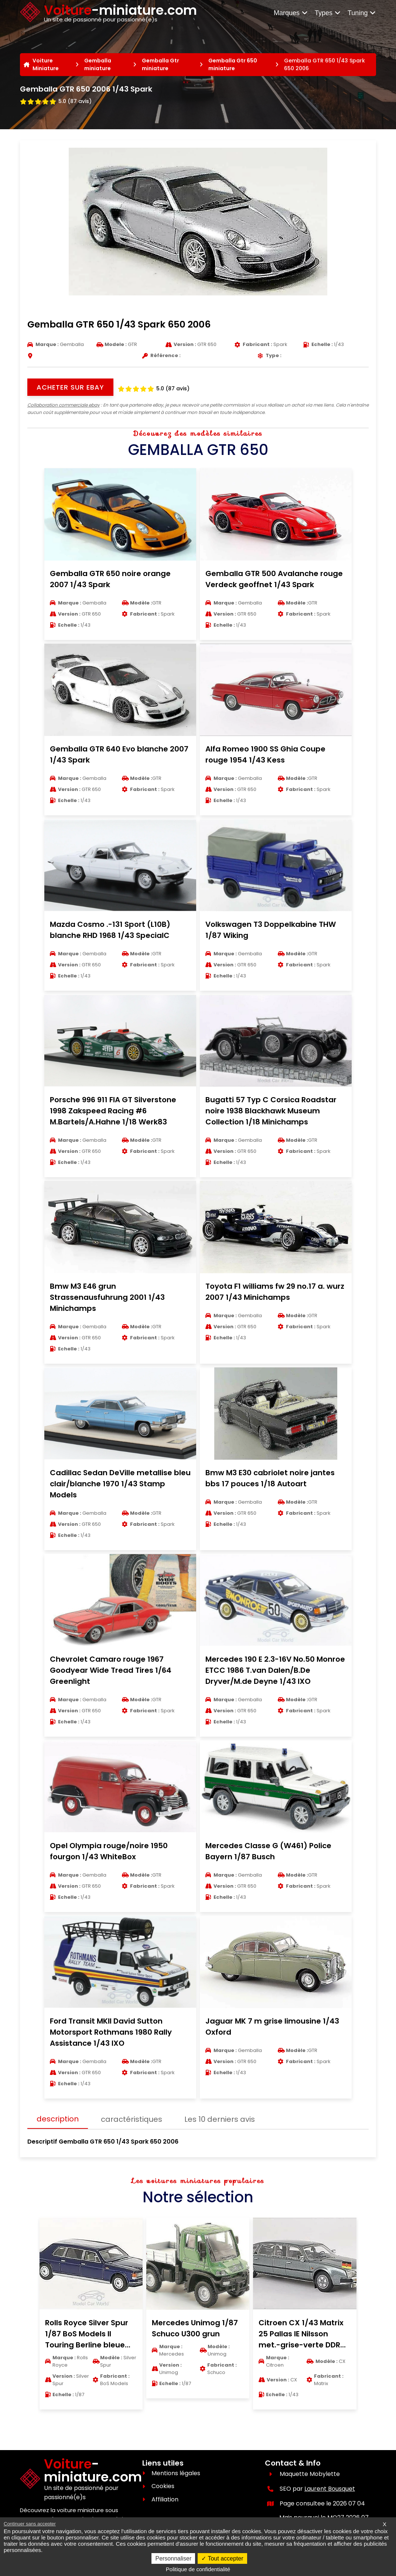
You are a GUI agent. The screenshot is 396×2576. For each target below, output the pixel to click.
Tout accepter (222, 2558)
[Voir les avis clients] (56, 100)
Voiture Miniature (46, 64)
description (58, 2119)
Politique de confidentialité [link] (198, 2569)
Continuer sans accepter (30, 2524)
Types (328, 13)
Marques (291, 13)
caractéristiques (131, 2119)
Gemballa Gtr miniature (160, 64)
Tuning (362, 13)
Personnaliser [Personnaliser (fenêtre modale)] (173, 2558)
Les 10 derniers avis (219, 2119)
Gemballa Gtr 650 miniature (232, 64)
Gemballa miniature (97, 64)
